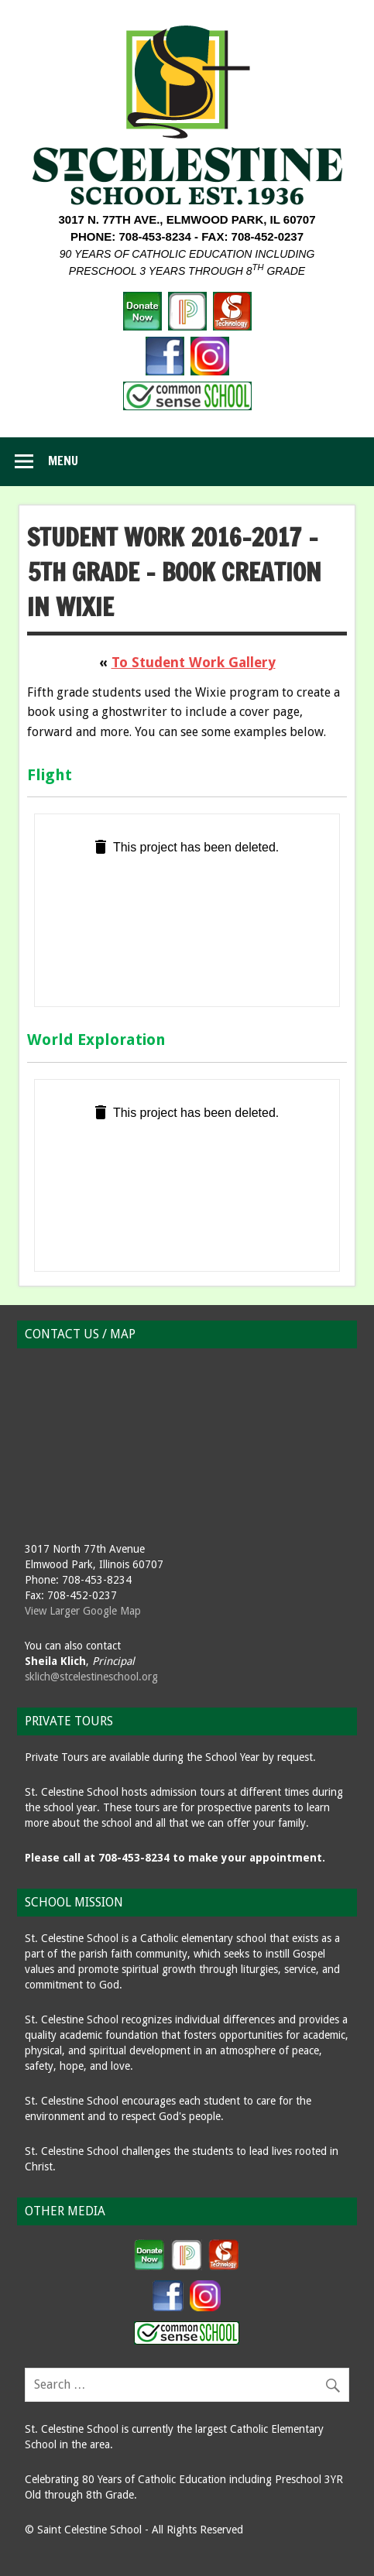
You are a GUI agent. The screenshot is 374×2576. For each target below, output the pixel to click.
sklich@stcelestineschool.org (91, 1676)
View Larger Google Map (83, 1611)
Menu (63, 460)
